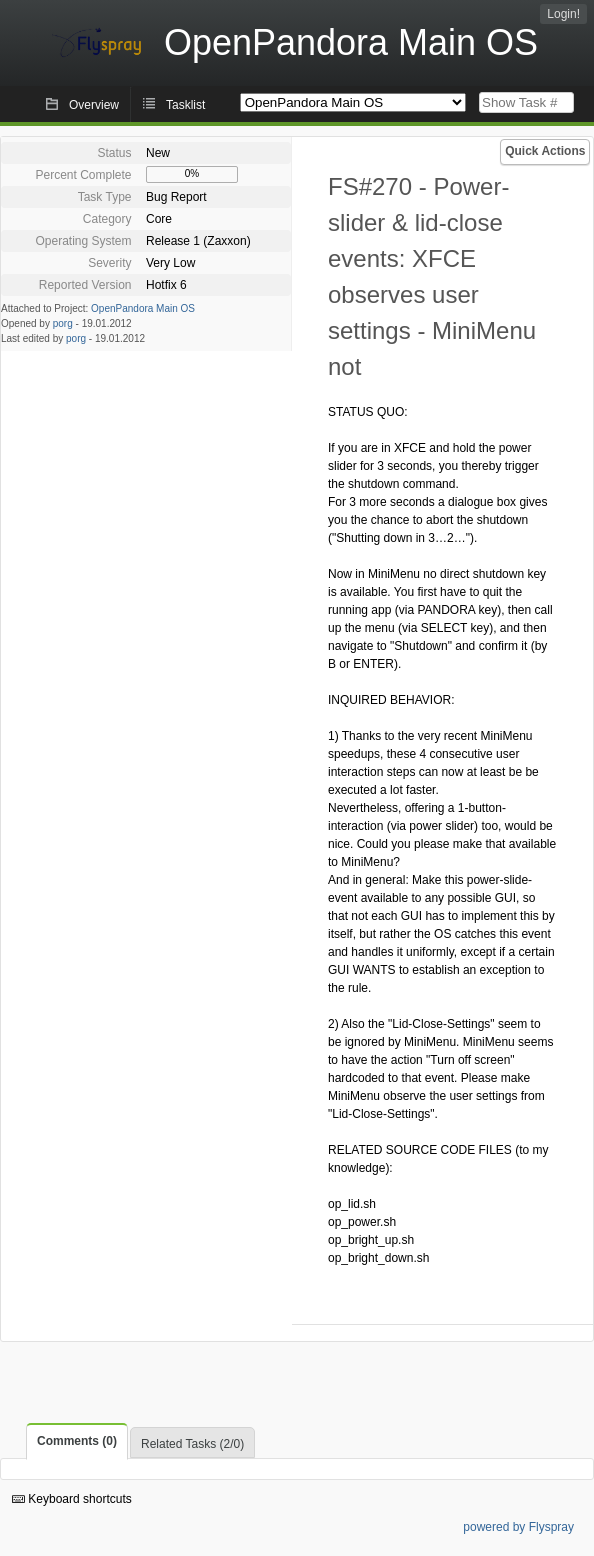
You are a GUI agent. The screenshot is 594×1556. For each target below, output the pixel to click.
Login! (563, 14)
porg (63, 323)
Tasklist (185, 105)
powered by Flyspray (518, 1527)
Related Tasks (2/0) (192, 1444)
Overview (94, 105)
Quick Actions (545, 151)
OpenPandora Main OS (143, 308)
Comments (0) (77, 1441)
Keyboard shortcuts (72, 1499)
